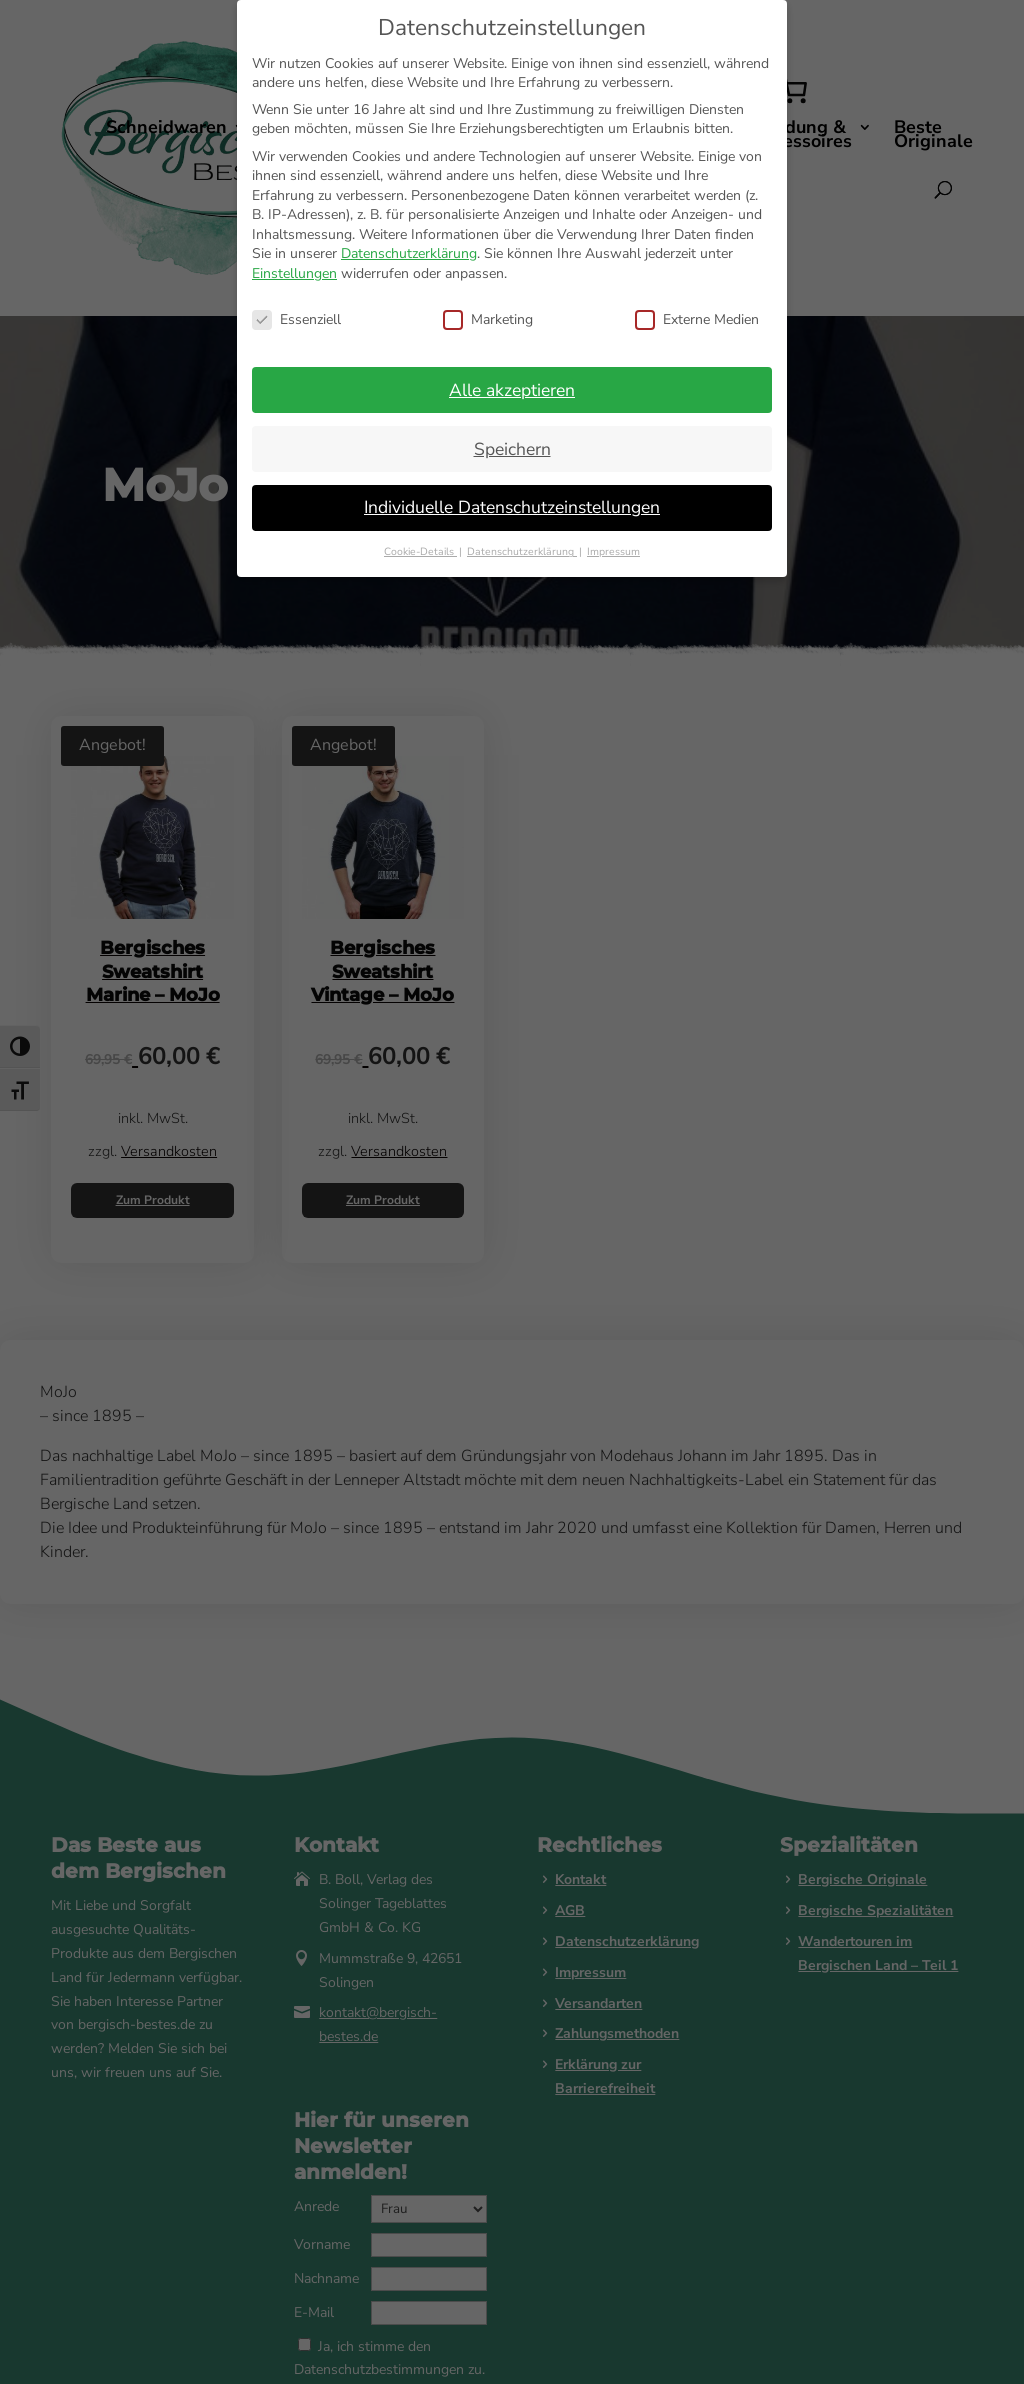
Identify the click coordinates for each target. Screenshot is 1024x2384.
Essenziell (296, 319)
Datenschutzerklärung (409, 253)
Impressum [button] (613, 551)
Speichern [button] (512, 449)
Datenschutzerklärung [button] (522, 551)
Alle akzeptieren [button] (512, 390)
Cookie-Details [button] (420, 551)
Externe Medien (697, 319)
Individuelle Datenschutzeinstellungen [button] (512, 507)
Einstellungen (294, 273)
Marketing (488, 319)
